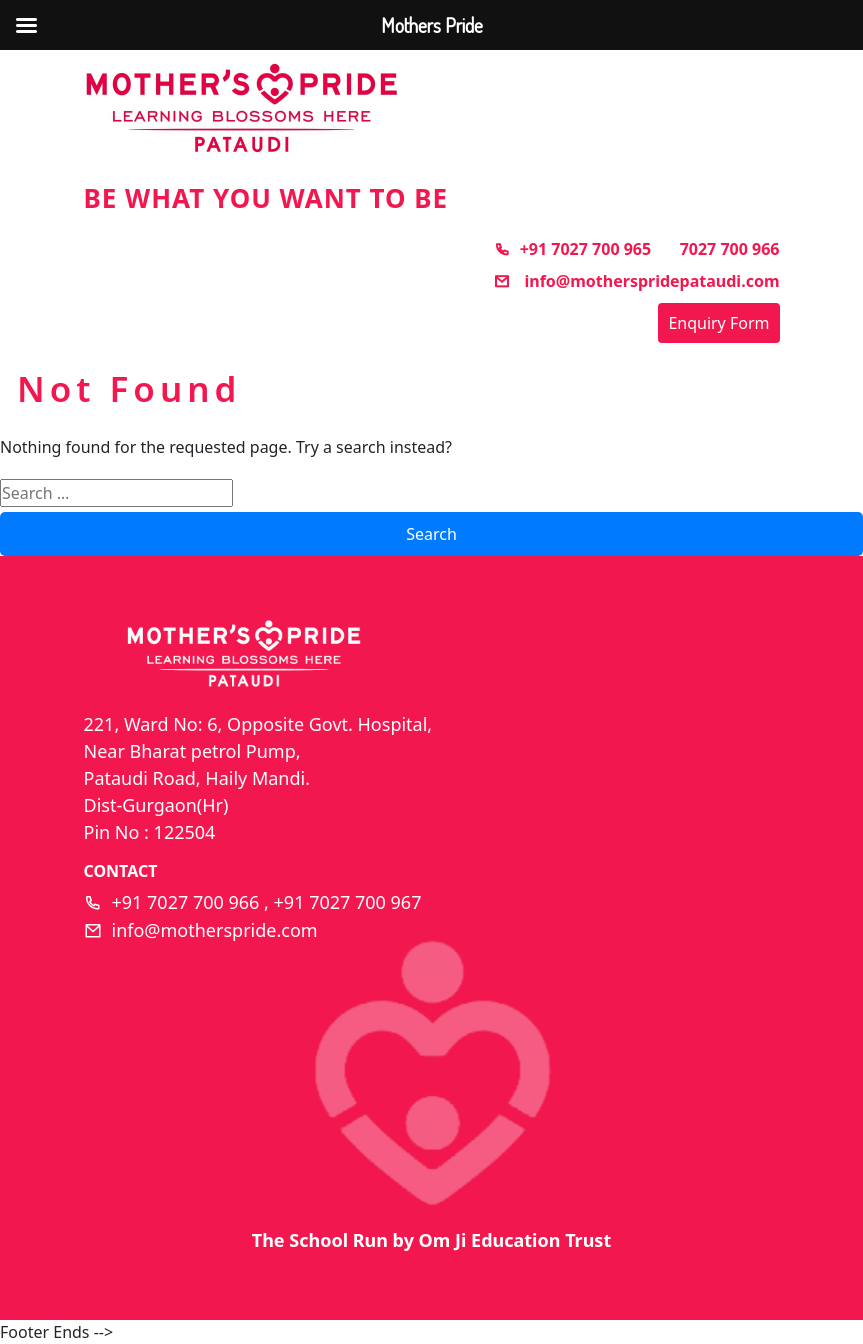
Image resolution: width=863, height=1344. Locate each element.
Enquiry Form (718, 323)
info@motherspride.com (215, 930)
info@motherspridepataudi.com (636, 281)
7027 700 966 (730, 249)
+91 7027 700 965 (572, 249)
